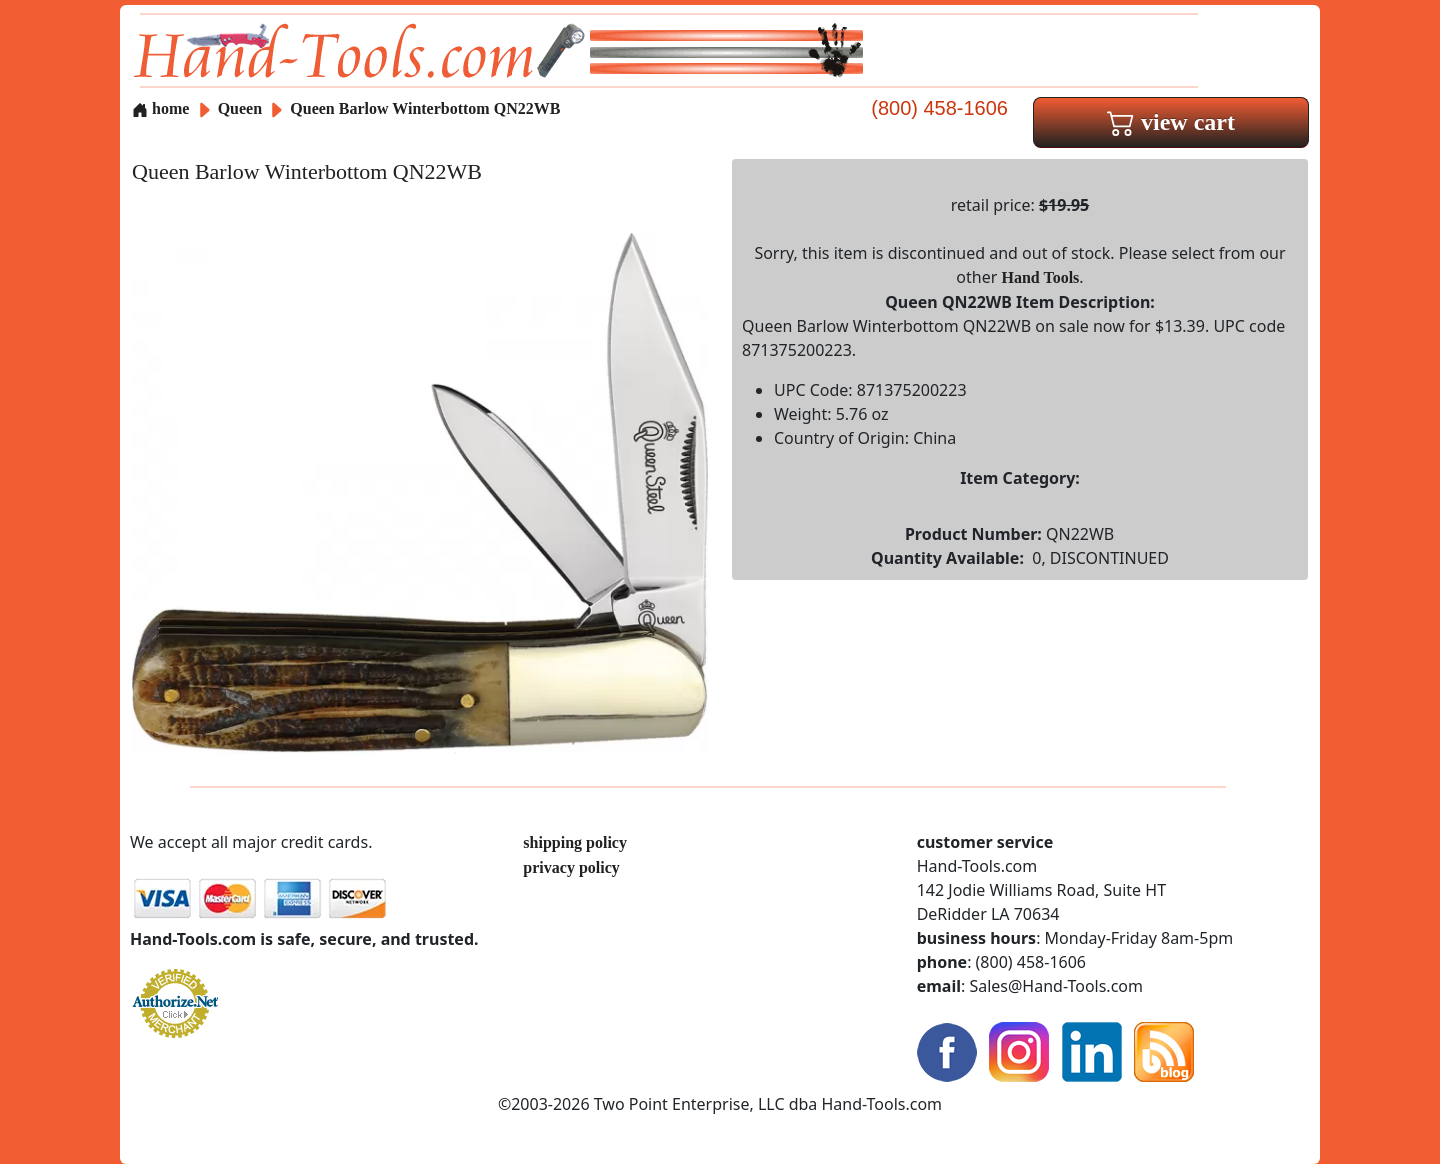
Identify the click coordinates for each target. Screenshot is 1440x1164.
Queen (242, 108)
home (160, 108)
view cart (1171, 122)
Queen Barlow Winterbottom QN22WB (425, 108)
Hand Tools (1041, 277)
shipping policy (575, 842)
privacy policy (571, 867)
